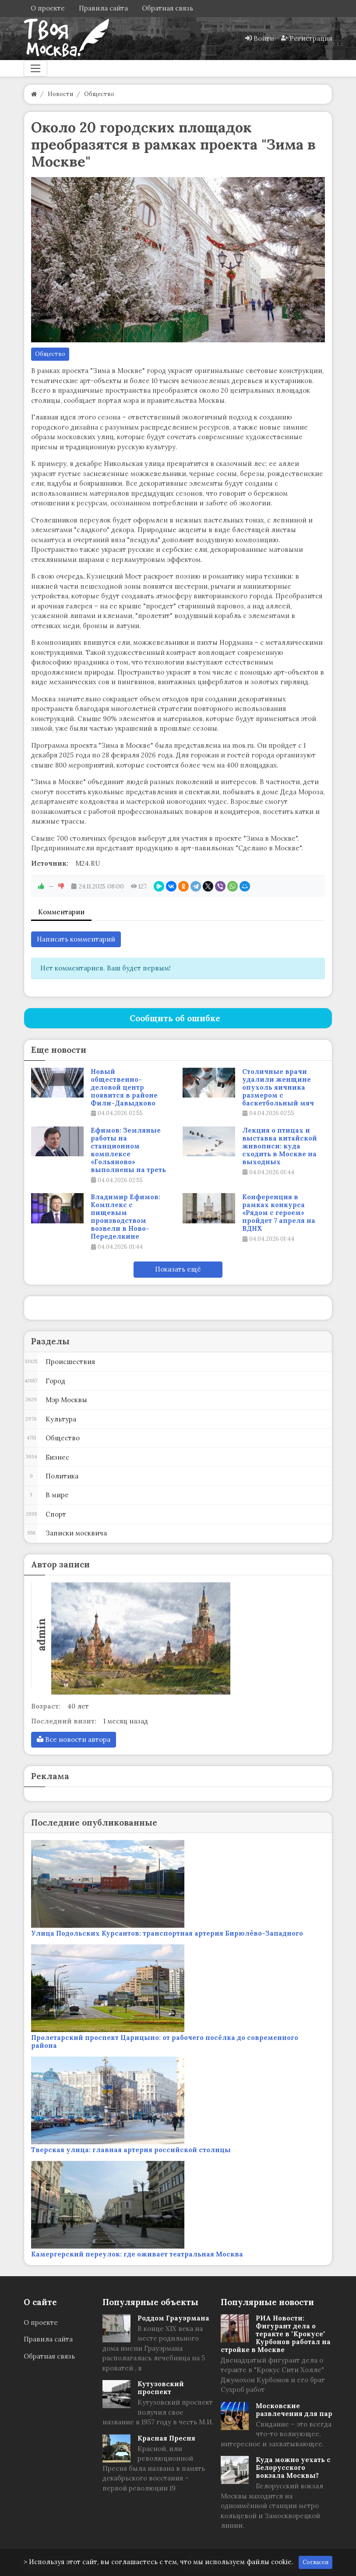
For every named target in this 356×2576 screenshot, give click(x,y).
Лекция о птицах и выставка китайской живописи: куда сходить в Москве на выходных (279, 1146)
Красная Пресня (166, 2438)
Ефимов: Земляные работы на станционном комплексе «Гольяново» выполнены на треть (128, 1150)
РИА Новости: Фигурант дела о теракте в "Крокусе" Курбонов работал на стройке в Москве (276, 2334)
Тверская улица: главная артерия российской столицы (131, 2150)
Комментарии (61, 912)
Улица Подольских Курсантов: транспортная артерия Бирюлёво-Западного (167, 1933)
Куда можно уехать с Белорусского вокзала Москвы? (293, 2467)
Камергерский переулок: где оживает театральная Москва (137, 2254)
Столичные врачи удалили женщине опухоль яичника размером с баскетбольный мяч (278, 1087)
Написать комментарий (76, 939)
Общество (50, 354)
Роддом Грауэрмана (173, 2318)
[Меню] (35, 68)
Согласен (315, 2562)
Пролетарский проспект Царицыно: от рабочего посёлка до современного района (164, 2041)
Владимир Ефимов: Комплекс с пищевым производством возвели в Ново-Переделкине (125, 1216)
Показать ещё (178, 1269)
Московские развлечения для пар (294, 2410)
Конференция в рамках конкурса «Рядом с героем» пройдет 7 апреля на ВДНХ (278, 1213)
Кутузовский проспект (160, 2388)
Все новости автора (73, 1739)
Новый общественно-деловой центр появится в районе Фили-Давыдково (124, 1087)
